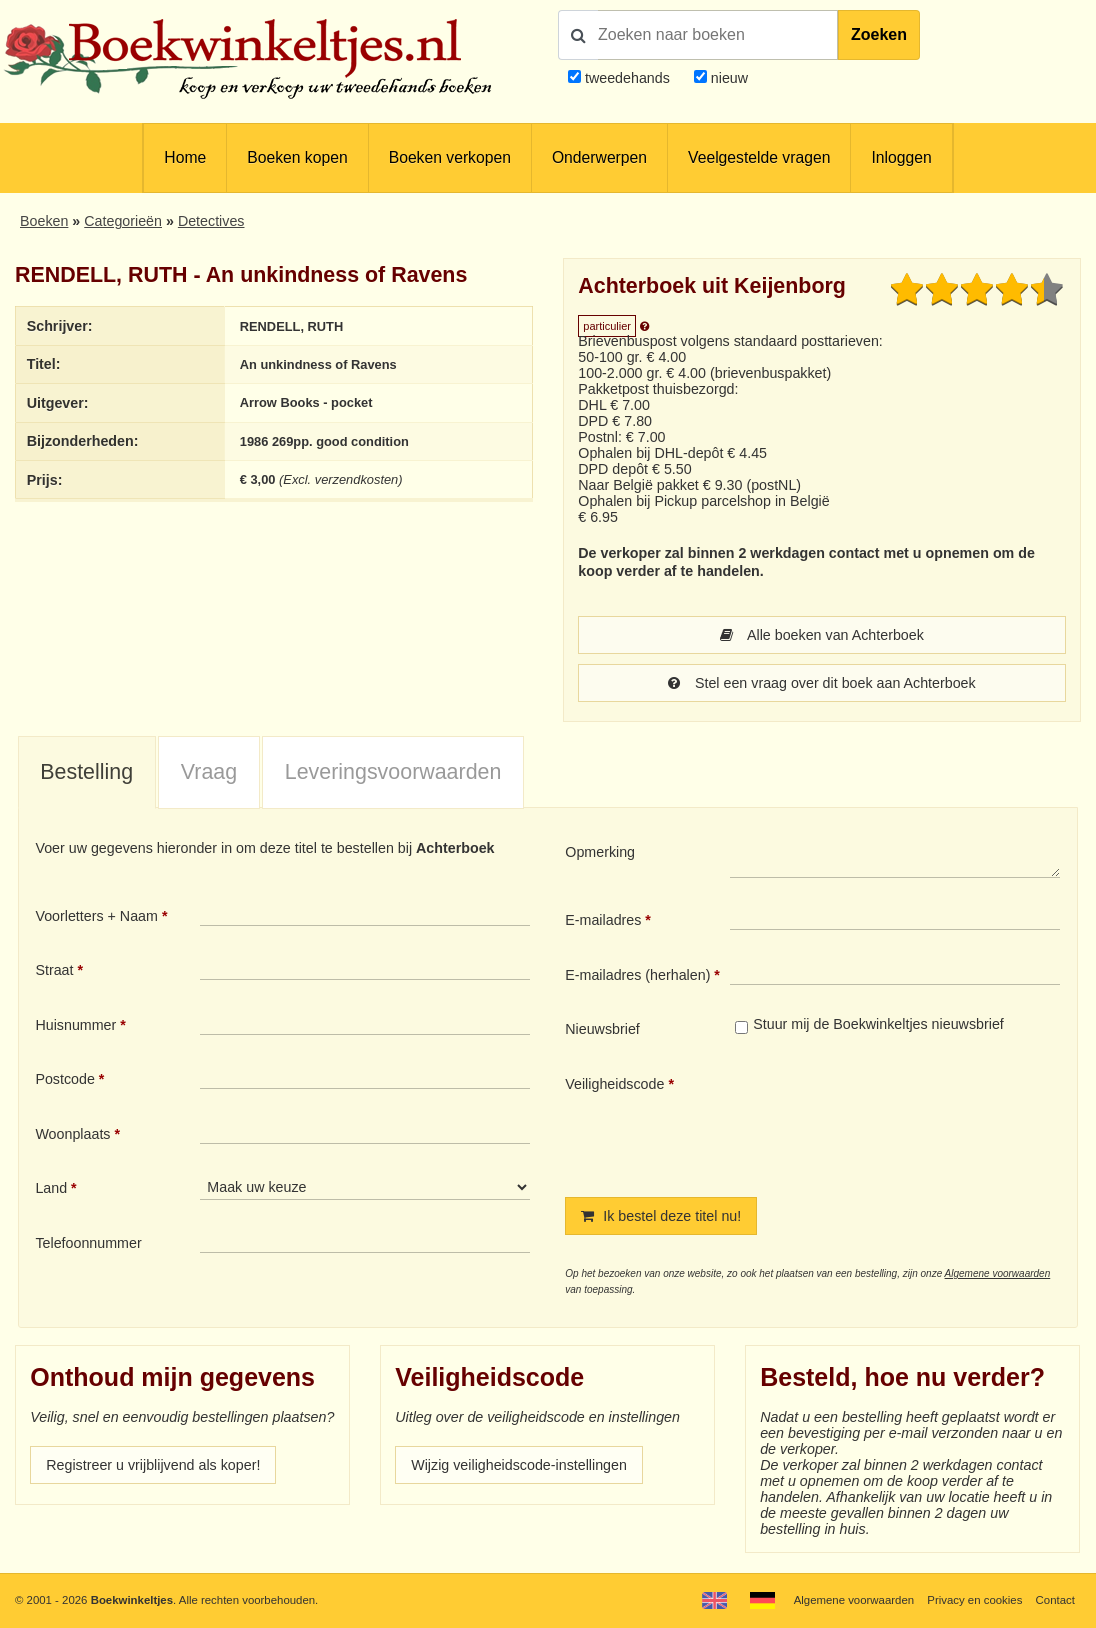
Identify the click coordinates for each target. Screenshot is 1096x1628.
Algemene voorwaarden (998, 1273)
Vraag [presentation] (209, 772)
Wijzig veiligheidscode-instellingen (519, 1465)
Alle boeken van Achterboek (822, 635)
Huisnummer (75, 1025)
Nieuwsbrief (602, 1029)
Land (51, 1188)
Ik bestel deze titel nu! (661, 1216)
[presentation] (897, 1120)
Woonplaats (72, 1134)
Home (185, 157)
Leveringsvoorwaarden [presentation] (393, 772)
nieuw (727, 78)
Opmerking (600, 852)
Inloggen (901, 157)
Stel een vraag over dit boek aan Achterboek (821, 683)
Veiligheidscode (614, 1084)
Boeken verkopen (450, 157)
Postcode (64, 1079)
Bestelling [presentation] (86, 772)
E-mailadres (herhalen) (637, 975)
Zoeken (879, 34)
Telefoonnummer (88, 1243)
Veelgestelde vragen (759, 157)
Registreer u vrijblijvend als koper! (153, 1465)
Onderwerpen (599, 157)
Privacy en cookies (974, 1600)
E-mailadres (603, 920)
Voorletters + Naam (96, 916)
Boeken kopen (297, 157)
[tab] (87, 773)
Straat (54, 970)
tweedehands (627, 78)
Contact (1055, 1600)
